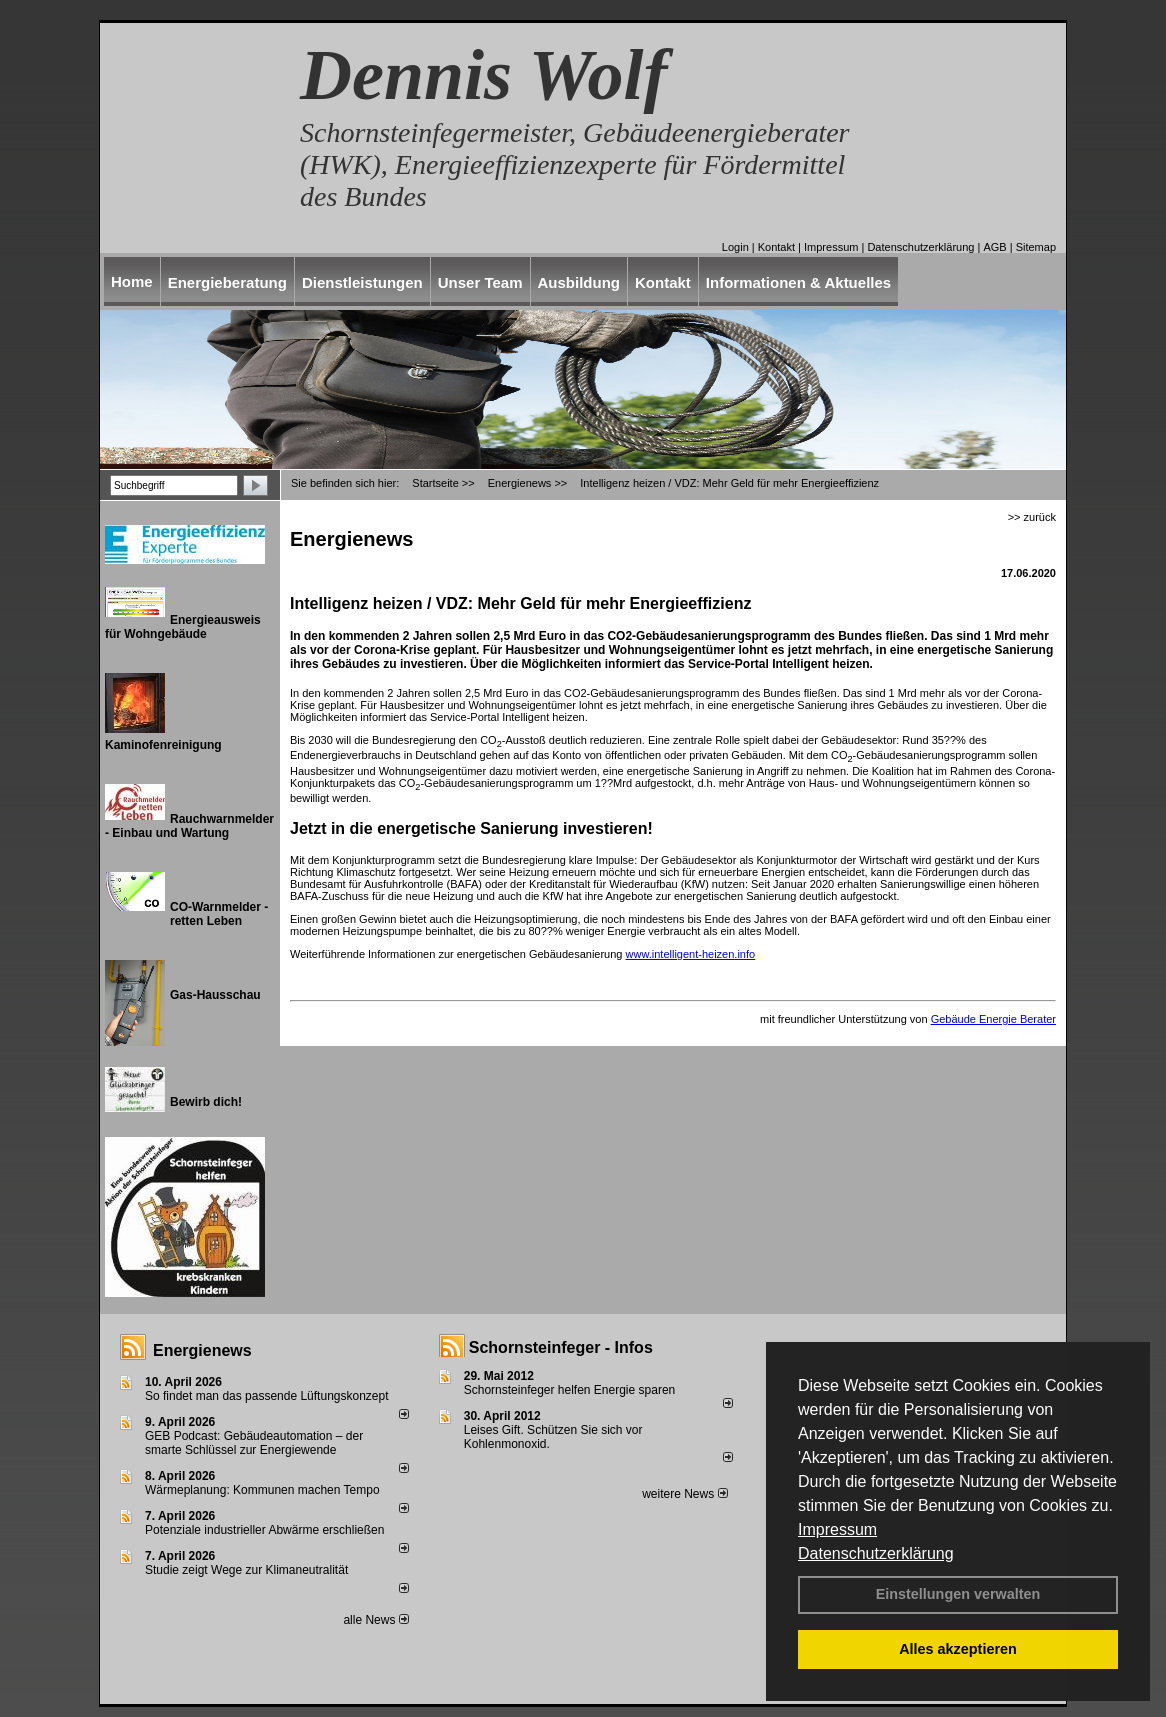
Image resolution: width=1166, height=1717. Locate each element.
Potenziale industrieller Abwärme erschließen (264, 1530)
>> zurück (1032, 517)
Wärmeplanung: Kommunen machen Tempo (262, 1490)
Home (132, 281)
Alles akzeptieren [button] (958, 1649)
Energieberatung (227, 282)
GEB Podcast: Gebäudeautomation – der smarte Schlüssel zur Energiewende (254, 1443)
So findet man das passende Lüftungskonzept (267, 1396)
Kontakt (776, 247)
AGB (994, 247)
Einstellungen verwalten (958, 1594)
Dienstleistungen (362, 282)
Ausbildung (579, 282)
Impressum (837, 1529)
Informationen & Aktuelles (798, 282)
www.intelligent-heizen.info (691, 954)
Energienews (202, 1350)
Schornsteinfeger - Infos (561, 1347)
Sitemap (1036, 247)
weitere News (684, 1494)
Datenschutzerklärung (876, 1553)
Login (735, 247)
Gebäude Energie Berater (993, 1019)
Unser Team (480, 282)
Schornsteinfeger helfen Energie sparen (569, 1390)
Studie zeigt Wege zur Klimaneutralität (246, 1570)
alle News (375, 1620)
